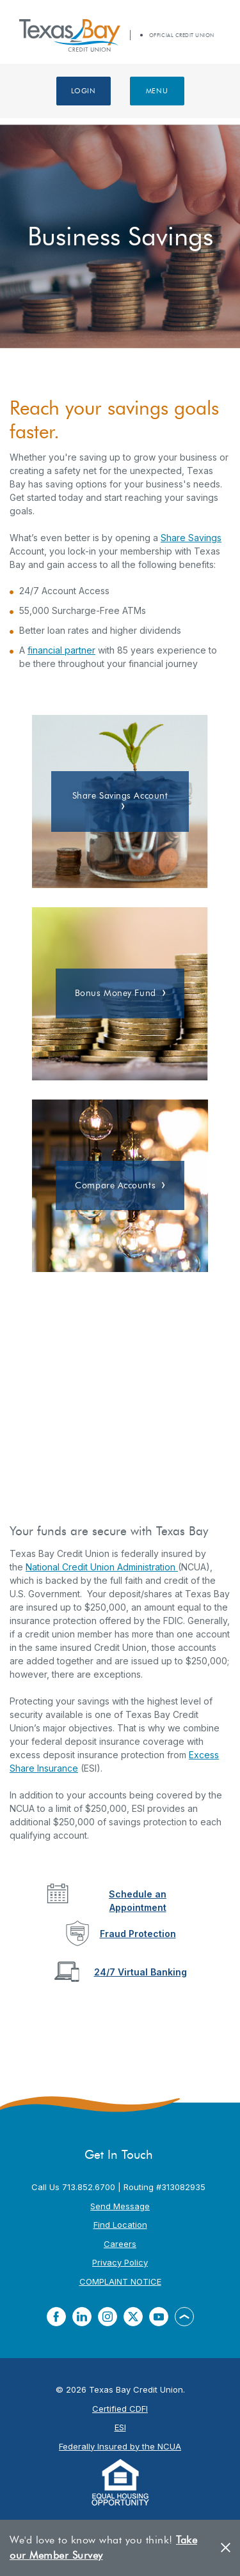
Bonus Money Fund (115, 993)
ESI (120, 2427)
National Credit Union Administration (102, 1566)
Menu (157, 90)
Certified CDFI (120, 2409)
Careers (120, 2244)
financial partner (61, 650)
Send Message (120, 2206)
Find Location (120, 2225)
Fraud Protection (138, 1933)
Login (83, 90)
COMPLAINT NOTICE (120, 2281)
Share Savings (191, 537)
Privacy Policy (120, 2262)
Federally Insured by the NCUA (120, 2446)
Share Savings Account (120, 795)
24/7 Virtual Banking (140, 1971)
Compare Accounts (115, 1185)
